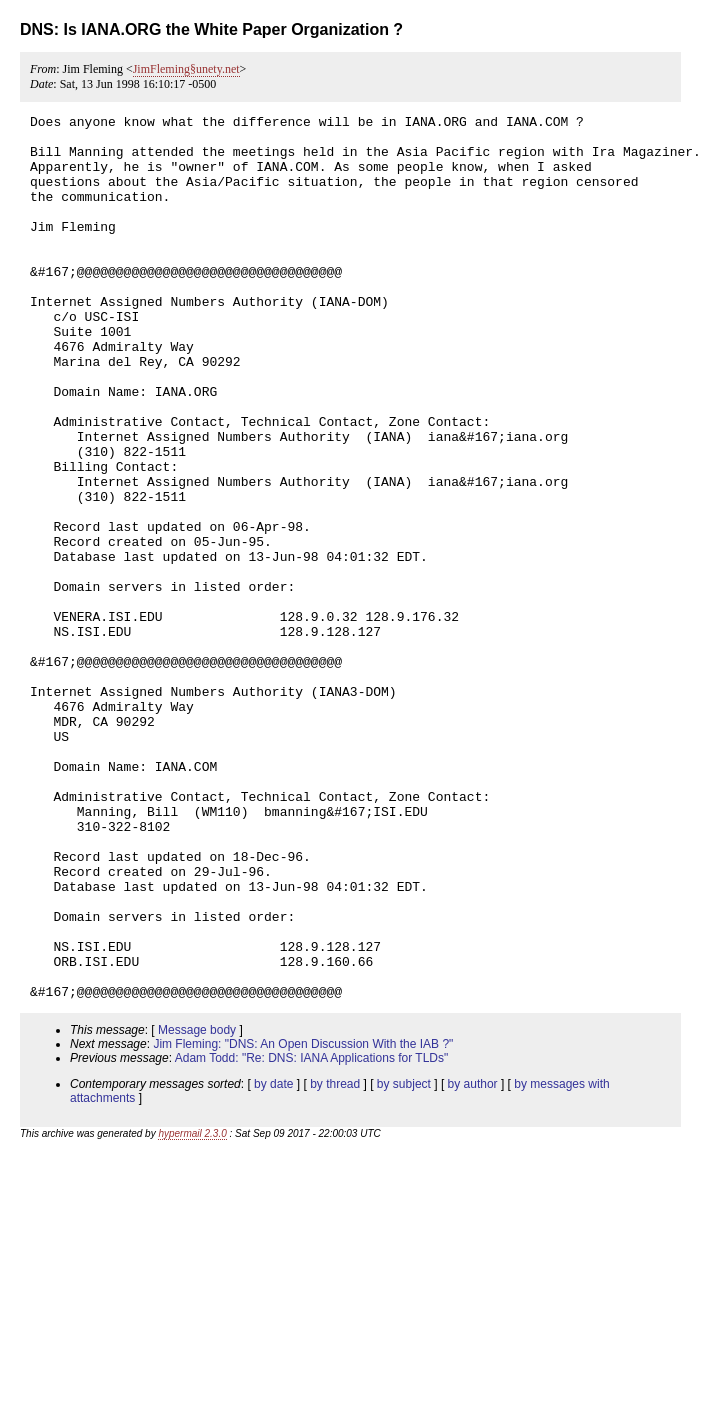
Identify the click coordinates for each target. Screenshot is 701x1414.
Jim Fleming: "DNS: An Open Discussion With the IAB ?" (303, 1221)
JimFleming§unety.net (186, 69)
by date (273, 1261)
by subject (404, 1261)
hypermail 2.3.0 (192, 1310)
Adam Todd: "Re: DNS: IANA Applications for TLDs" (312, 1235)
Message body (197, 1207)
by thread (335, 1261)
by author (473, 1261)
